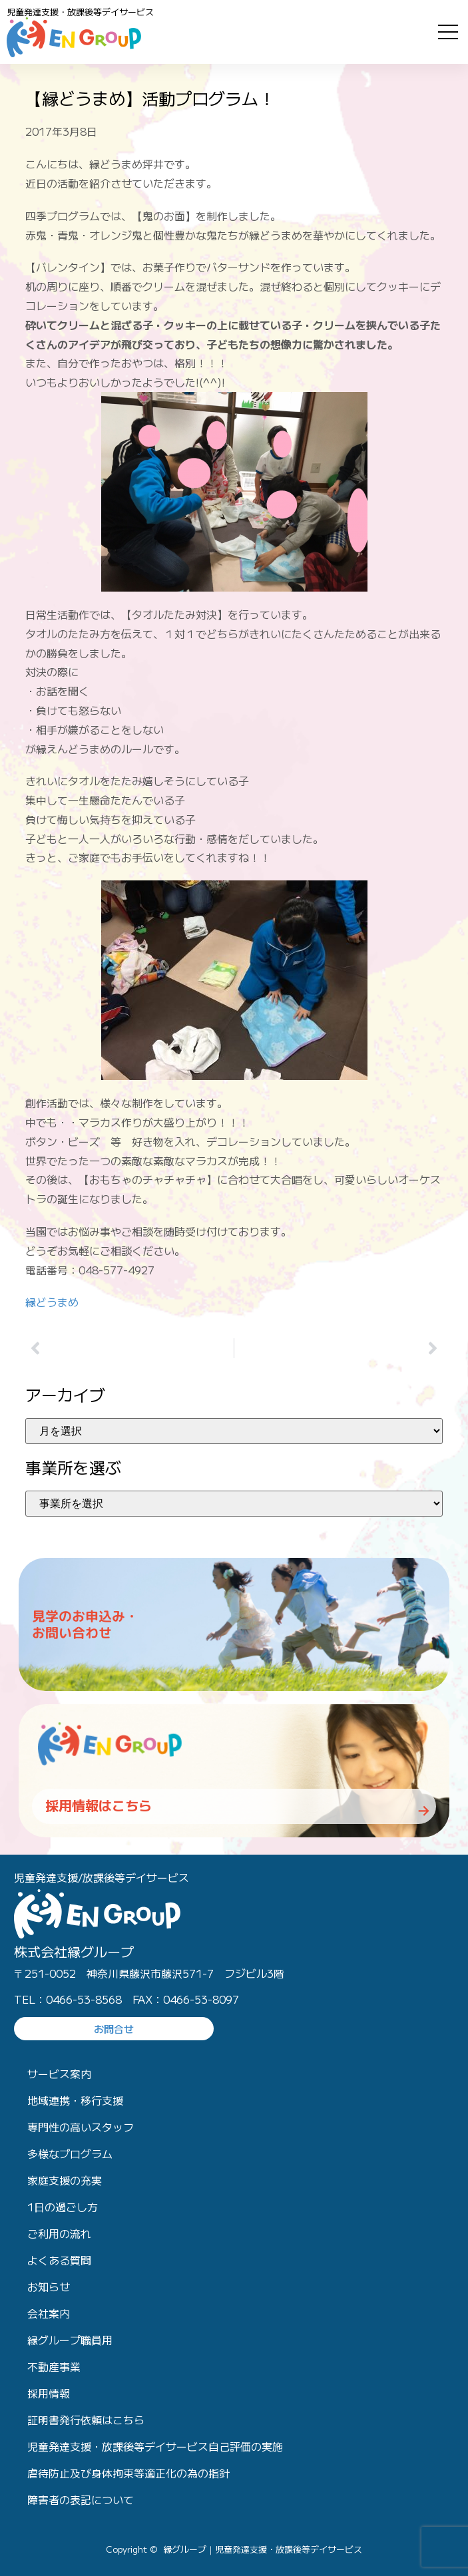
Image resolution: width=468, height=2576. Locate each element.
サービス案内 (59, 2074)
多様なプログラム (70, 2153)
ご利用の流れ (59, 2233)
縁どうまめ (52, 1302)
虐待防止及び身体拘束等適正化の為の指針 (128, 2473)
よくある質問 (59, 2260)
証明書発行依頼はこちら (85, 2420)
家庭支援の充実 (64, 2180)
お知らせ (48, 2287)
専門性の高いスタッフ (80, 2127)
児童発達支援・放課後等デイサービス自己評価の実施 (155, 2446)
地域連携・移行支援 (75, 2100)
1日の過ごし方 (62, 2207)
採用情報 (48, 2393)
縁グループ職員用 (70, 2340)
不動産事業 (54, 2366)
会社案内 (48, 2313)
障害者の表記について (80, 2499)
